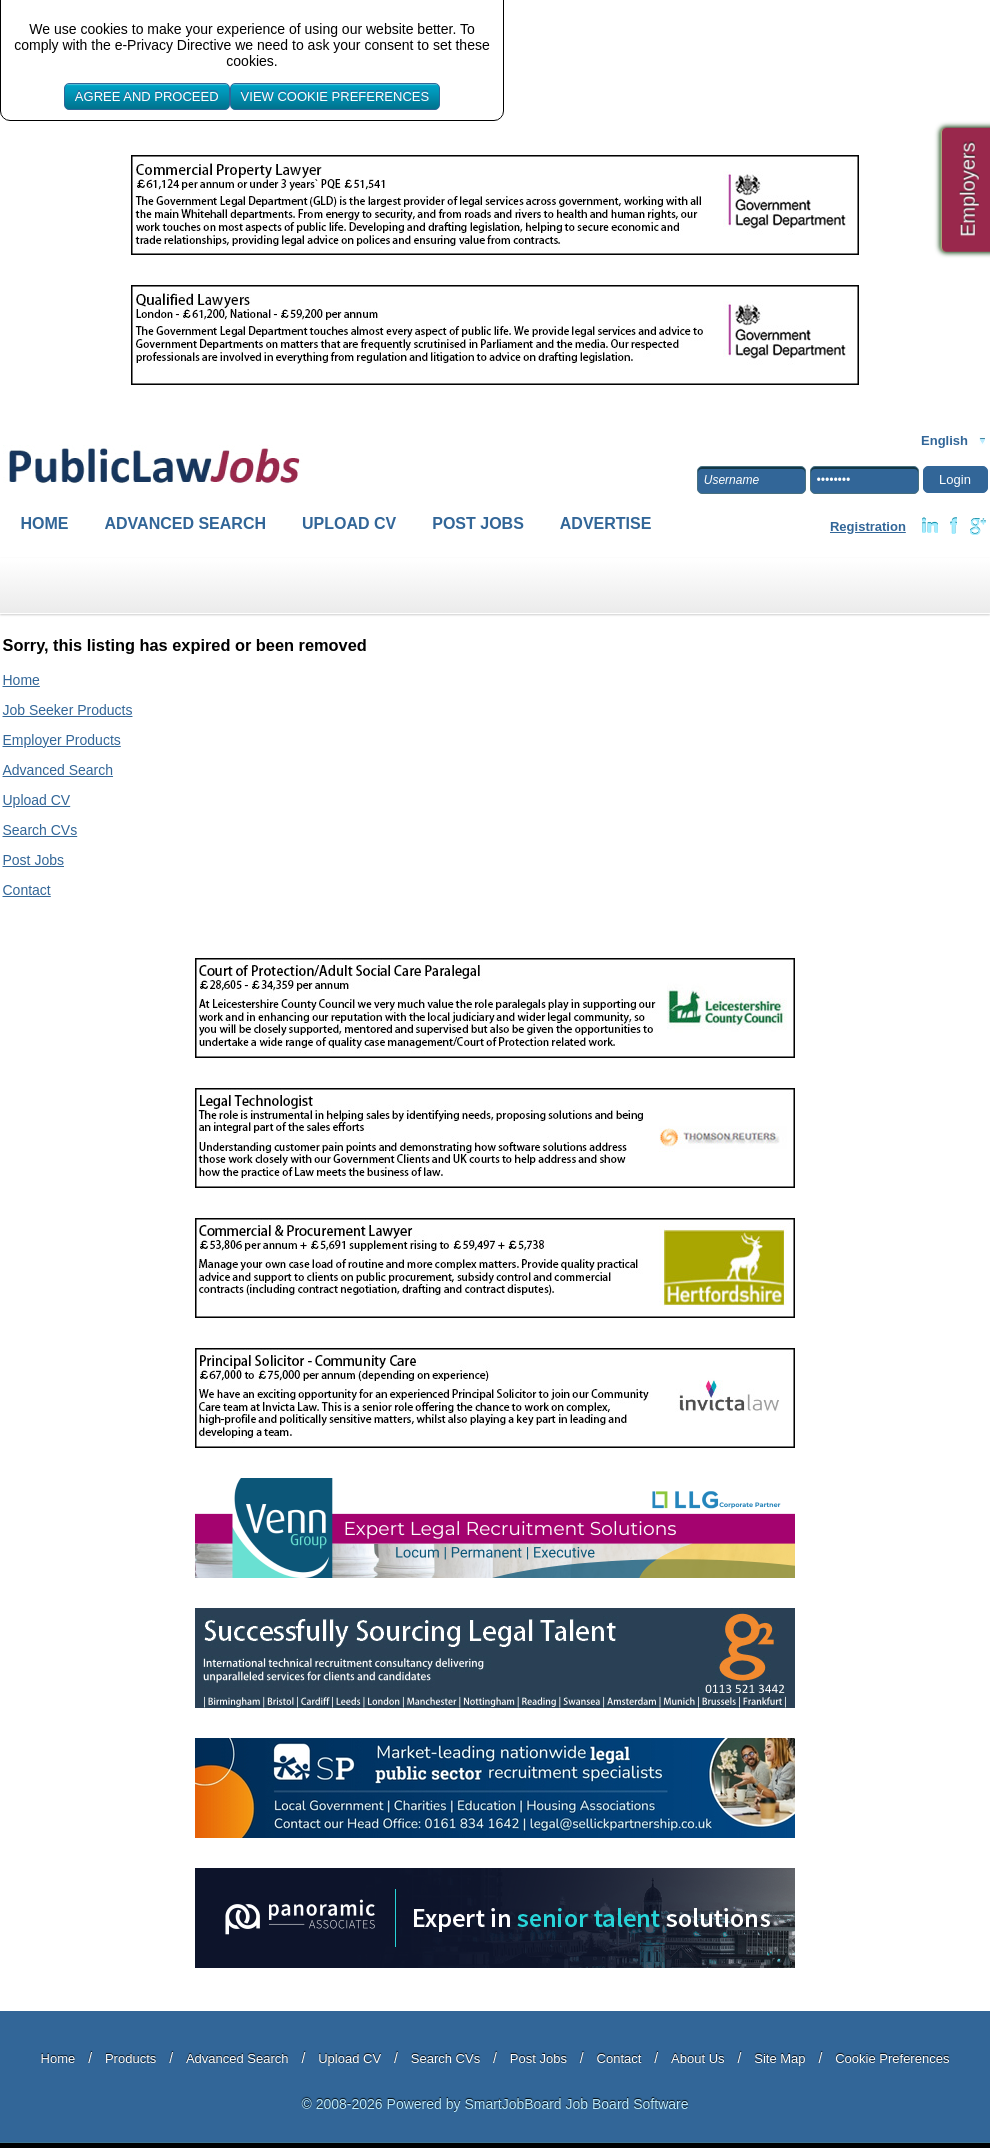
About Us (697, 2058)
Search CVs (40, 830)
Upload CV (349, 523)
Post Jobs (478, 523)
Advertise (606, 523)
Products (130, 2058)
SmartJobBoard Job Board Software (576, 2104)
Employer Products (62, 740)
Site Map (779, 2058)
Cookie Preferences (892, 2058)
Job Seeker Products (68, 710)
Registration (868, 526)
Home (45, 523)
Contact (27, 890)
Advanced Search (186, 523)
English (944, 440)
